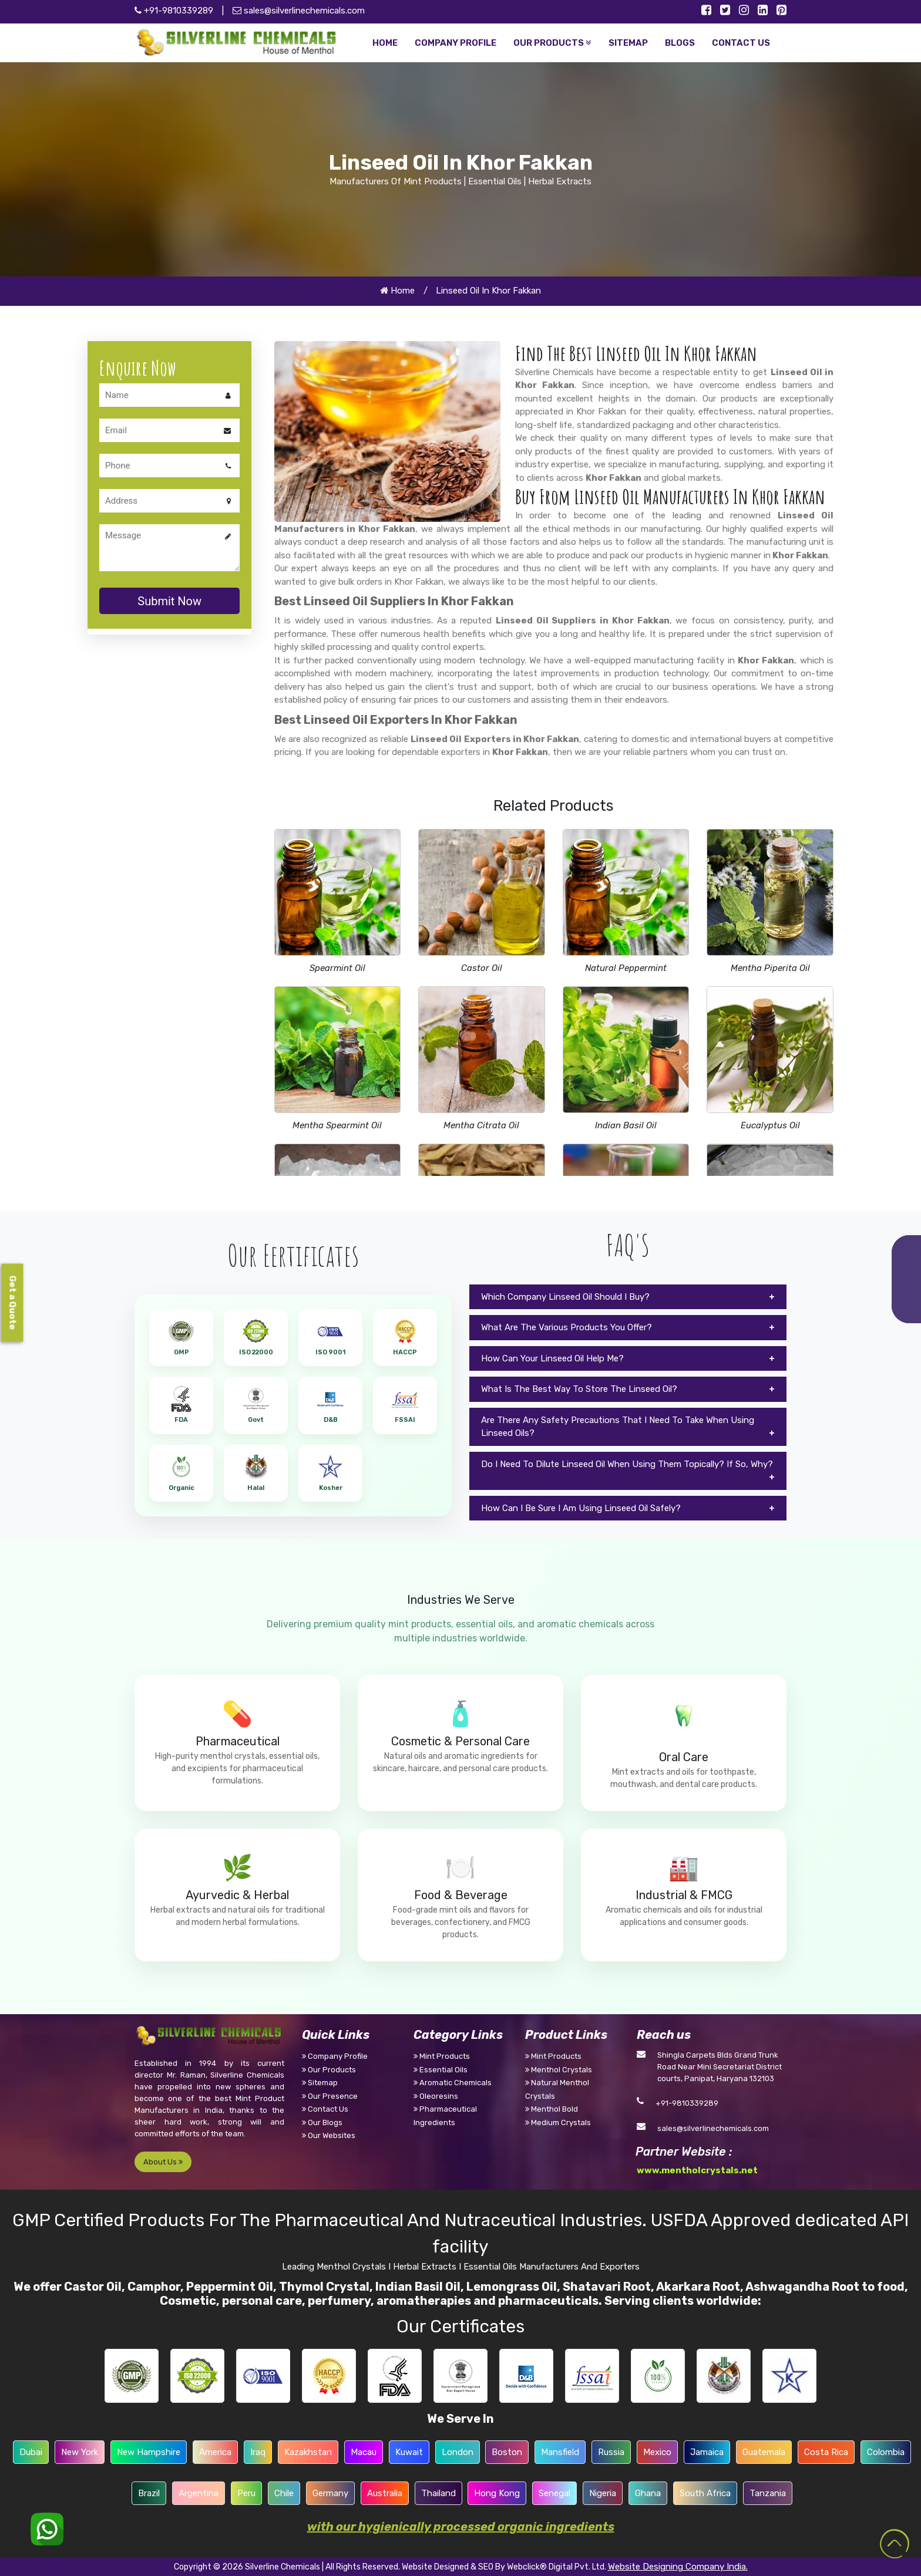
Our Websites (328, 2135)
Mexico (657, 2452)
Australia (384, 2493)
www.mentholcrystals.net (697, 2170)
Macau (364, 2452)
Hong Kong (497, 2493)
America (215, 2452)
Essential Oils (441, 2069)
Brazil (149, 2493)
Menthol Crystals (558, 2069)
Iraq (257, 2452)
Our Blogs (322, 2122)
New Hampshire (148, 2452)
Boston (507, 2452)
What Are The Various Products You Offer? (566, 1327)
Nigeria (602, 2493)
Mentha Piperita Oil (770, 968)
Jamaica (707, 2452)
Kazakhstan (308, 2452)
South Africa (705, 2493)
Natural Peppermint (626, 968)
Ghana (648, 2493)
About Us (163, 2161)
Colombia (886, 2452)
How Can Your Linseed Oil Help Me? (552, 1358)
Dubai (30, 2452)
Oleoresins (436, 2096)
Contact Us (325, 2109)
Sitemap (320, 2082)
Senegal (554, 2493)
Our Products (329, 2069)
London (457, 2452)
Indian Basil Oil (626, 1125)
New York (79, 2452)
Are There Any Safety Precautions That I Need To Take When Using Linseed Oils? (617, 1427)
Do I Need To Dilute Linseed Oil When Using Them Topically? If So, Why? (627, 1464)
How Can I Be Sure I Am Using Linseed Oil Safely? (581, 1508)
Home (397, 290)
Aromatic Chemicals (453, 2082)
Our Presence (330, 2096)
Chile (284, 2493)
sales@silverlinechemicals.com (299, 10)
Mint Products (442, 2056)
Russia (611, 2452)
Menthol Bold (551, 2109)
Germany (330, 2493)
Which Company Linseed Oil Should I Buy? (565, 1297)
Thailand (438, 2493)
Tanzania (767, 2493)
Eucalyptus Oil (770, 1125)
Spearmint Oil (337, 968)
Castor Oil (481, 968)
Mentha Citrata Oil (481, 1125)
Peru (246, 2493)
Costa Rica (826, 2452)
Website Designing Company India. (678, 2566)
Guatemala (763, 2452)
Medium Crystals (558, 2122)
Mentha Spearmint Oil (337, 1125)
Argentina (199, 2493)
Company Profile (335, 2056)
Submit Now (169, 601)
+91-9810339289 (687, 2103)
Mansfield (560, 2452)
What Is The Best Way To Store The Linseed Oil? (579, 1389)
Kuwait (409, 2452)
